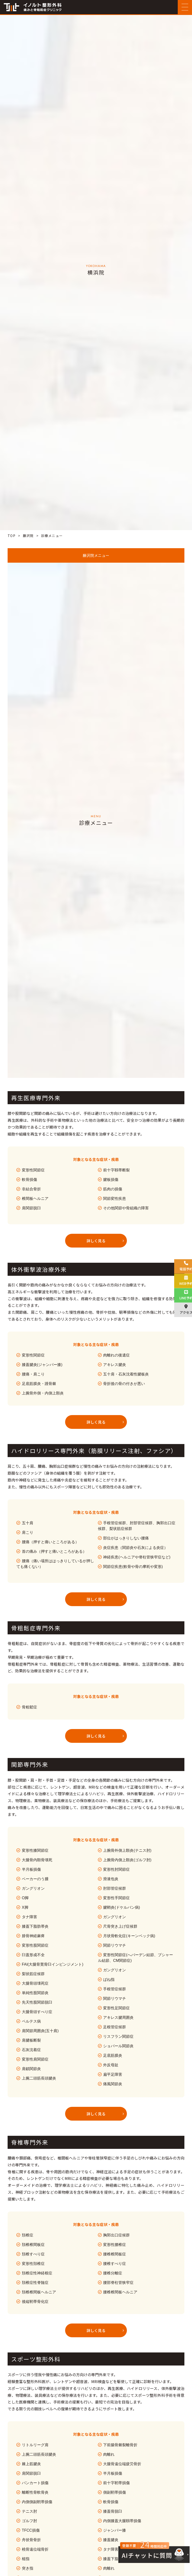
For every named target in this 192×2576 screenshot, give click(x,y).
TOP (11, 535)
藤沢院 (28, 535)
